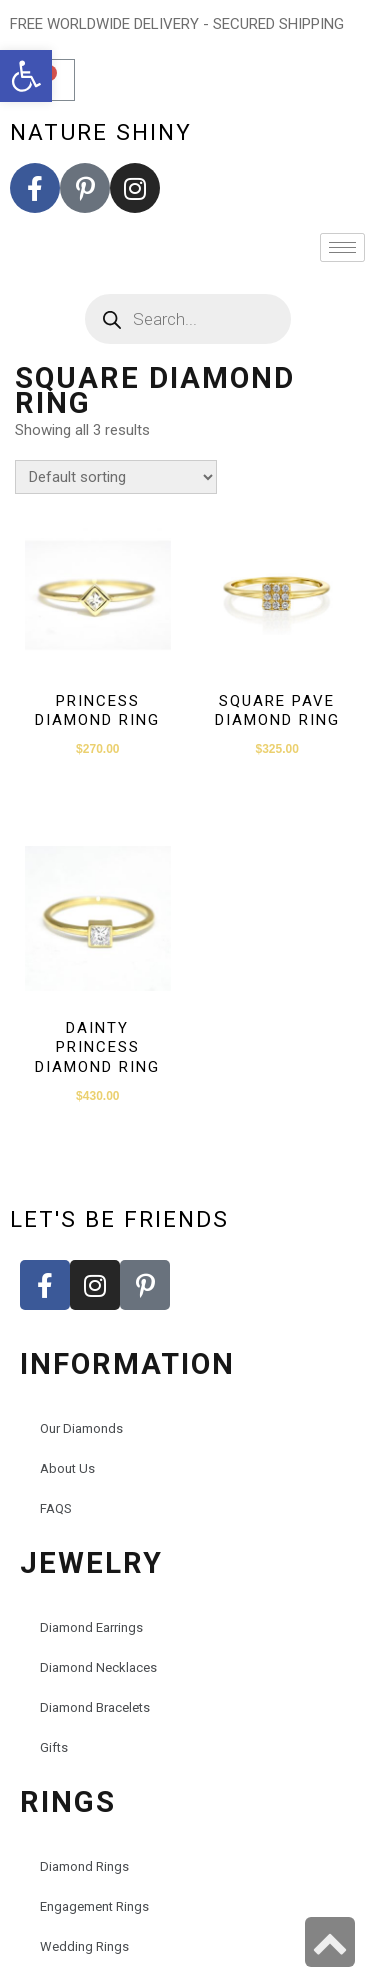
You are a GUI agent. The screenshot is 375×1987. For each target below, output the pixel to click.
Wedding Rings (84, 1946)
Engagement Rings (94, 1906)
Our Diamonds (81, 1428)
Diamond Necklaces (98, 1667)
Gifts (54, 1747)
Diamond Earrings (91, 1627)
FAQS (56, 1508)
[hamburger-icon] (342, 247)
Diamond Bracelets (95, 1707)
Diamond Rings (84, 1866)
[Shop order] (116, 477)
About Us (67, 1468)
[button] (26, 76)
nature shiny (101, 132)
